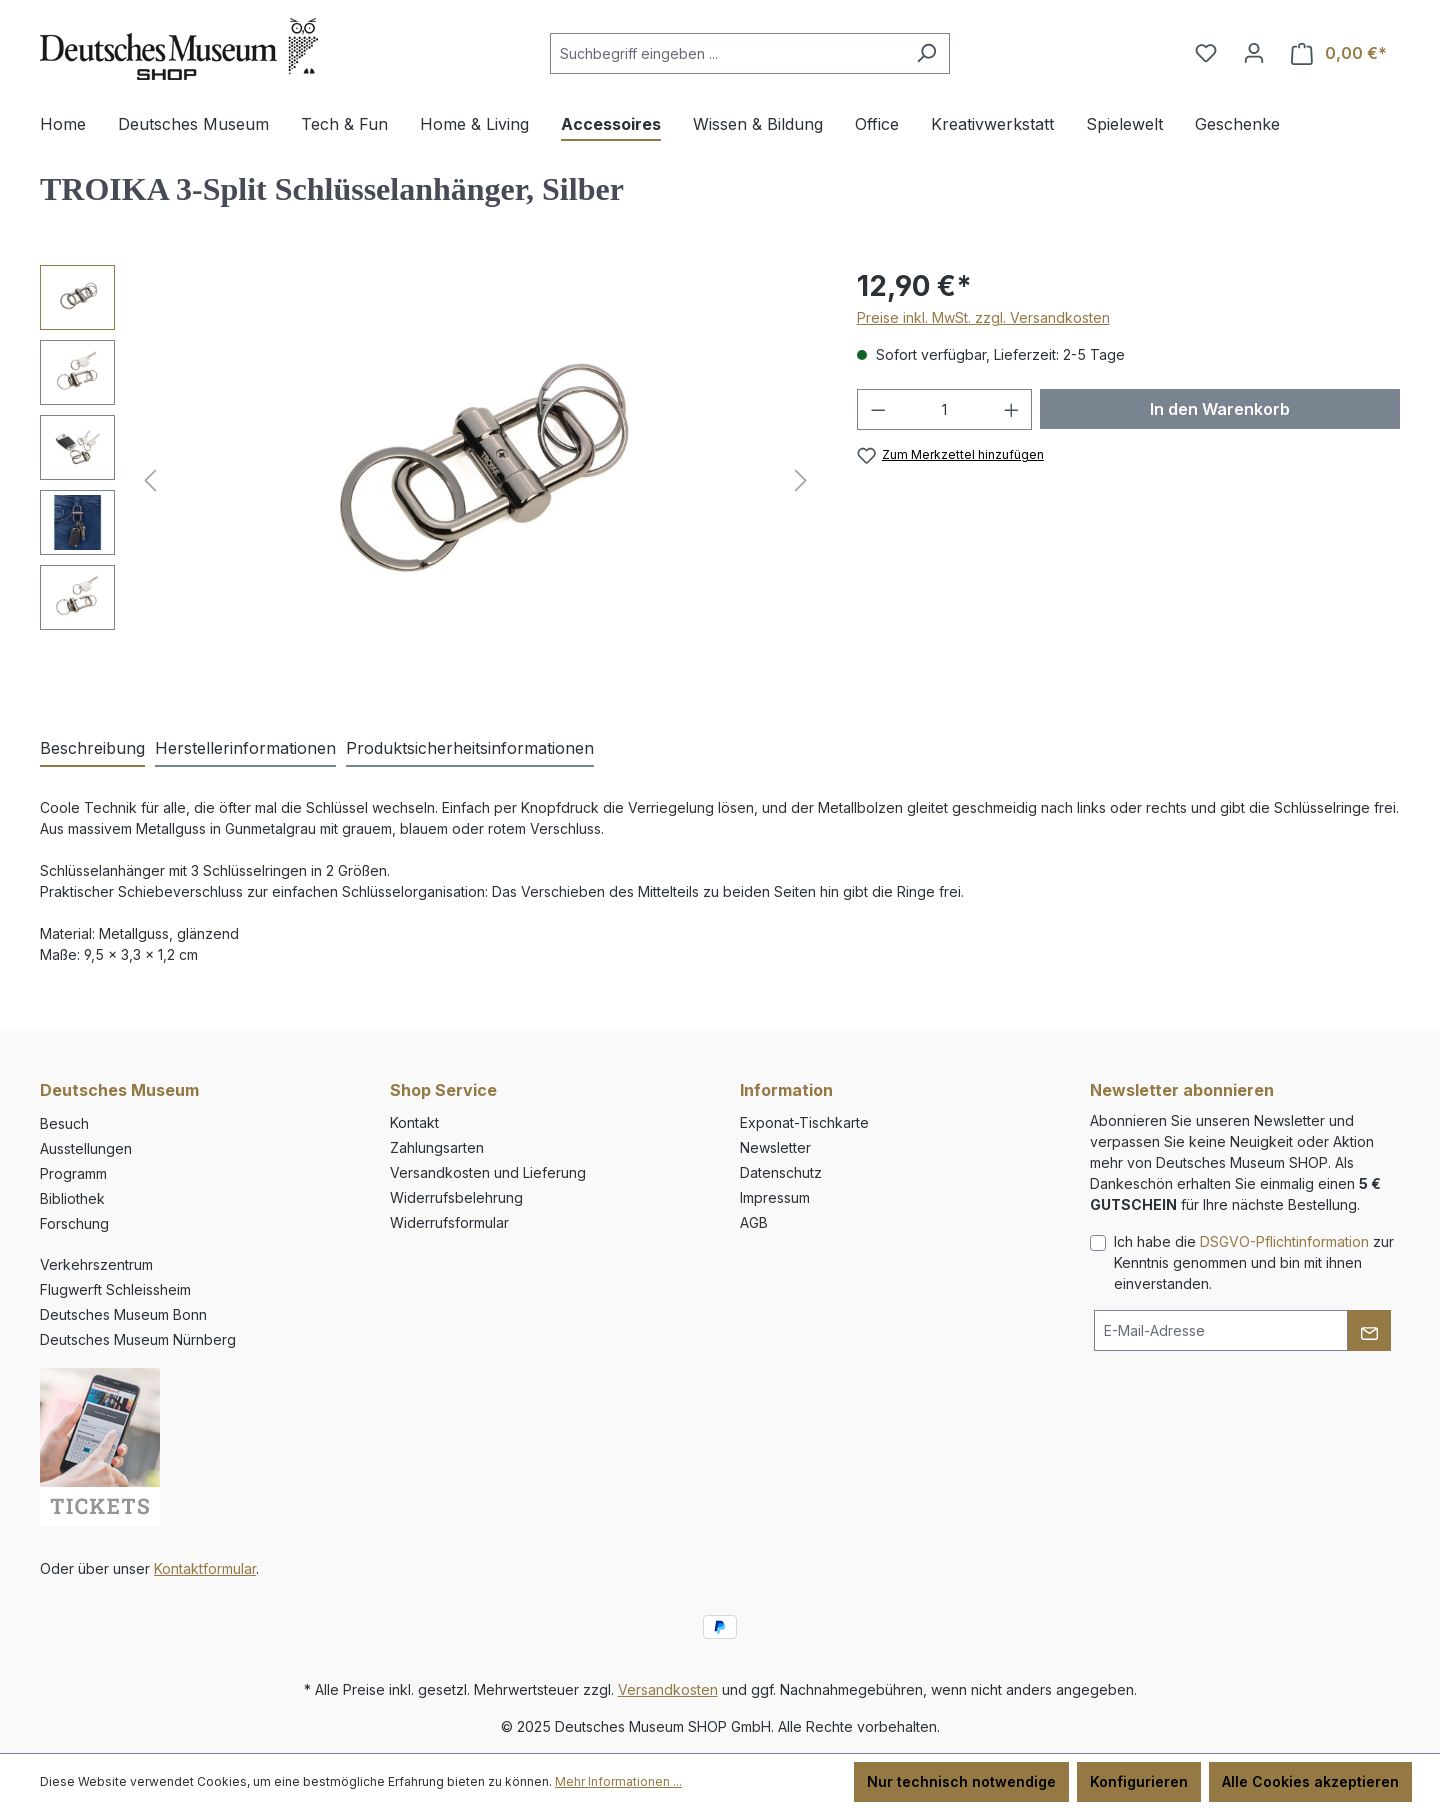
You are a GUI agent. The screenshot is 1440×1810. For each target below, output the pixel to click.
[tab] (92, 749)
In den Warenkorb (1220, 409)
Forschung (74, 1223)
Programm (73, 1173)
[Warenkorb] (1339, 53)
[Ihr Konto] (1254, 53)
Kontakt (414, 1122)
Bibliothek (72, 1198)
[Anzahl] (944, 409)
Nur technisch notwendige (961, 1781)
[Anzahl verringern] (878, 409)
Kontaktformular (205, 1568)
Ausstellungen (86, 1148)
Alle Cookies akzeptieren (1310, 1781)
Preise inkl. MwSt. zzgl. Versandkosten (983, 317)
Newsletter (775, 1147)
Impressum (775, 1197)
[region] (428, 480)
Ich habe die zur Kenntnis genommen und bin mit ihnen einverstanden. (1254, 1262)
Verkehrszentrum (96, 1264)
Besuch (64, 1123)
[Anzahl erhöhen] (1012, 409)
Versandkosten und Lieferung (488, 1172)
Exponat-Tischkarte (804, 1122)
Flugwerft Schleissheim (115, 1289)
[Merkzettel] (1206, 53)
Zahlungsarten (437, 1147)
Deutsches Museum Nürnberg (138, 1339)
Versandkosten (668, 1689)
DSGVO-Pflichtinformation (1284, 1241)
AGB (754, 1222)
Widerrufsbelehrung (456, 1197)
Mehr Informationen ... (618, 1781)
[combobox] (727, 53)
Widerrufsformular (449, 1222)
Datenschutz (781, 1172)
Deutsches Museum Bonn (123, 1314)
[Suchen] (926, 53)
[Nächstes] (801, 480)
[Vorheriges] (150, 480)
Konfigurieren (1139, 1781)
